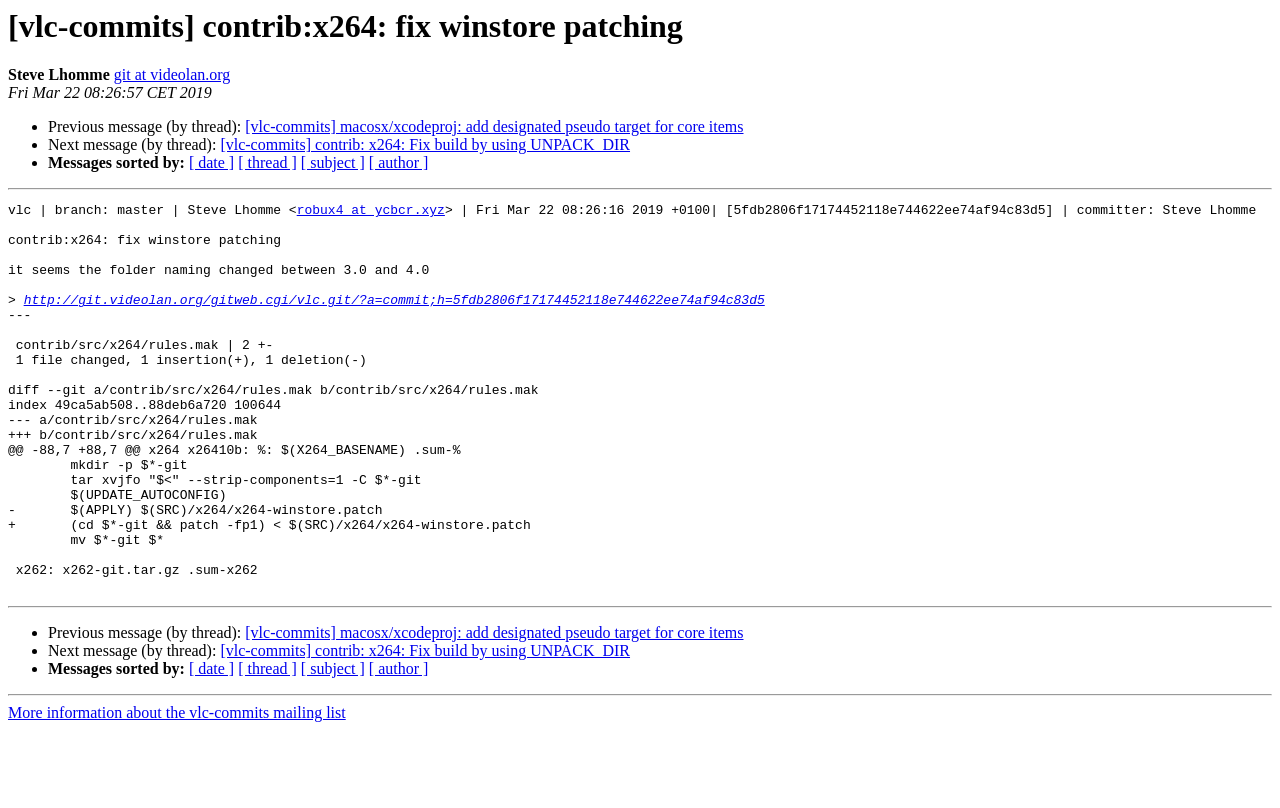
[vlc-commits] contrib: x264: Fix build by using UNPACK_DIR (425, 144)
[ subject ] (333, 162)
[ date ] (211, 162)
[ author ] (399, 162)
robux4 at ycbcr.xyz (371, 212)
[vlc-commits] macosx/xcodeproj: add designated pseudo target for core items (494, 126)
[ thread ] (267, 162)
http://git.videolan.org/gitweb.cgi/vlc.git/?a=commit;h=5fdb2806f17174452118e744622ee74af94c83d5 (394, 320)
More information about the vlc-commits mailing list (177, 790)
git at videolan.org (172, 74)
